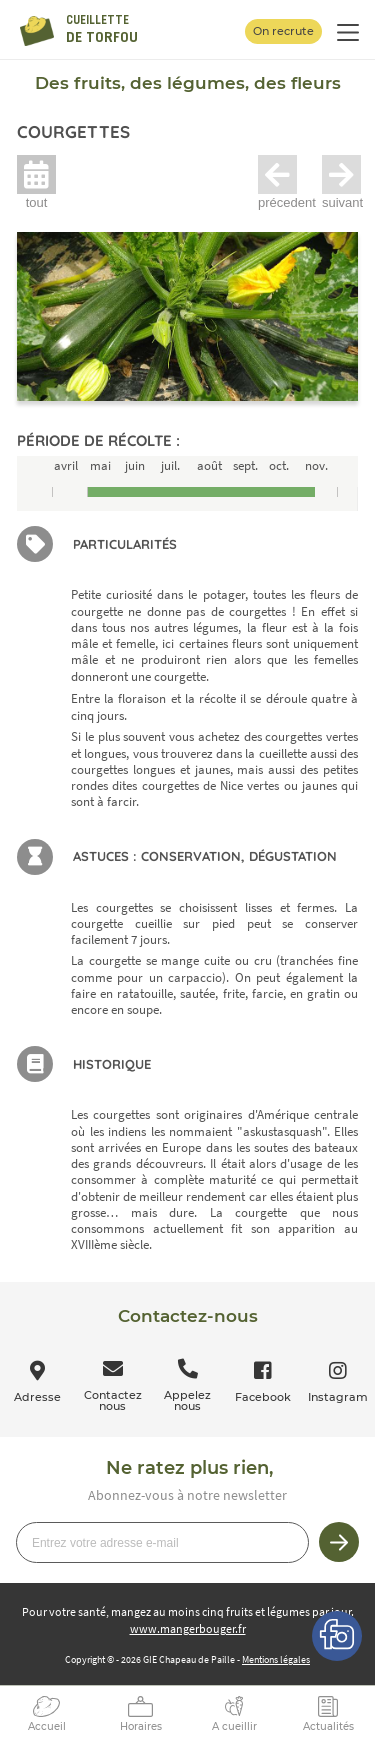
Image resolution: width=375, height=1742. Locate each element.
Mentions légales (276, 1659)
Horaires (141, 1726)
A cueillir (234, 1726)
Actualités (328, 1726)
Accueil (47, 1726)
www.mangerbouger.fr (188, 1628)
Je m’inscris (339, 1542)
